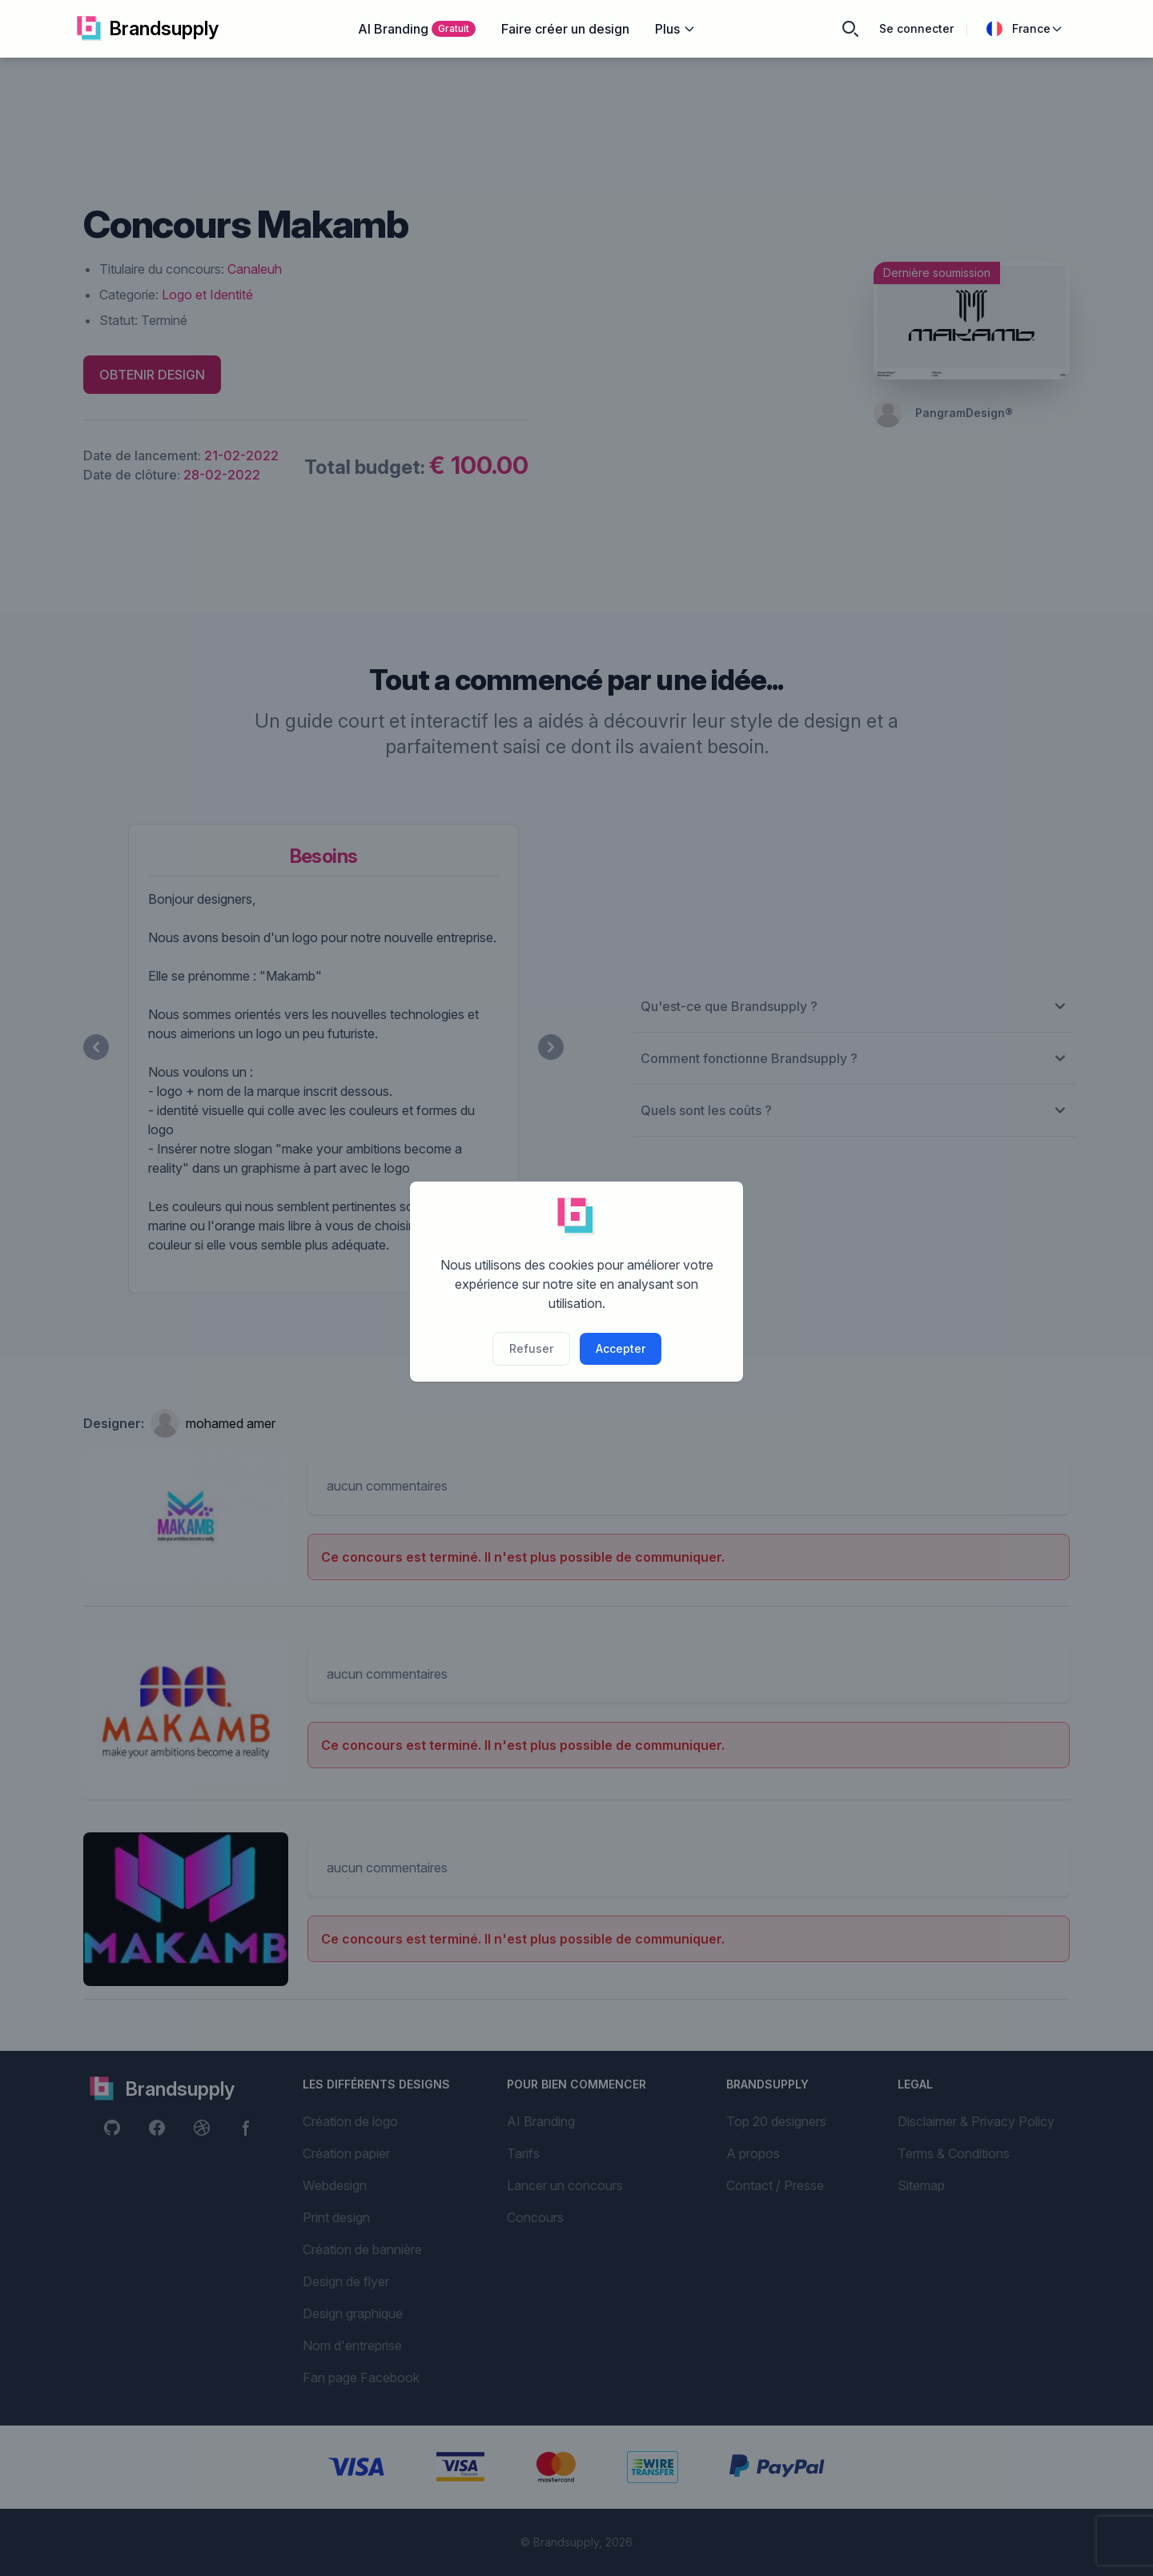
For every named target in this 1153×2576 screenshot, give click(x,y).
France (1024, 29)
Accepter (620, 1348)
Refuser (531, 1348)
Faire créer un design (565, 29)
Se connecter (916, 28)
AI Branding (417, 29)
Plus (675, 29)
